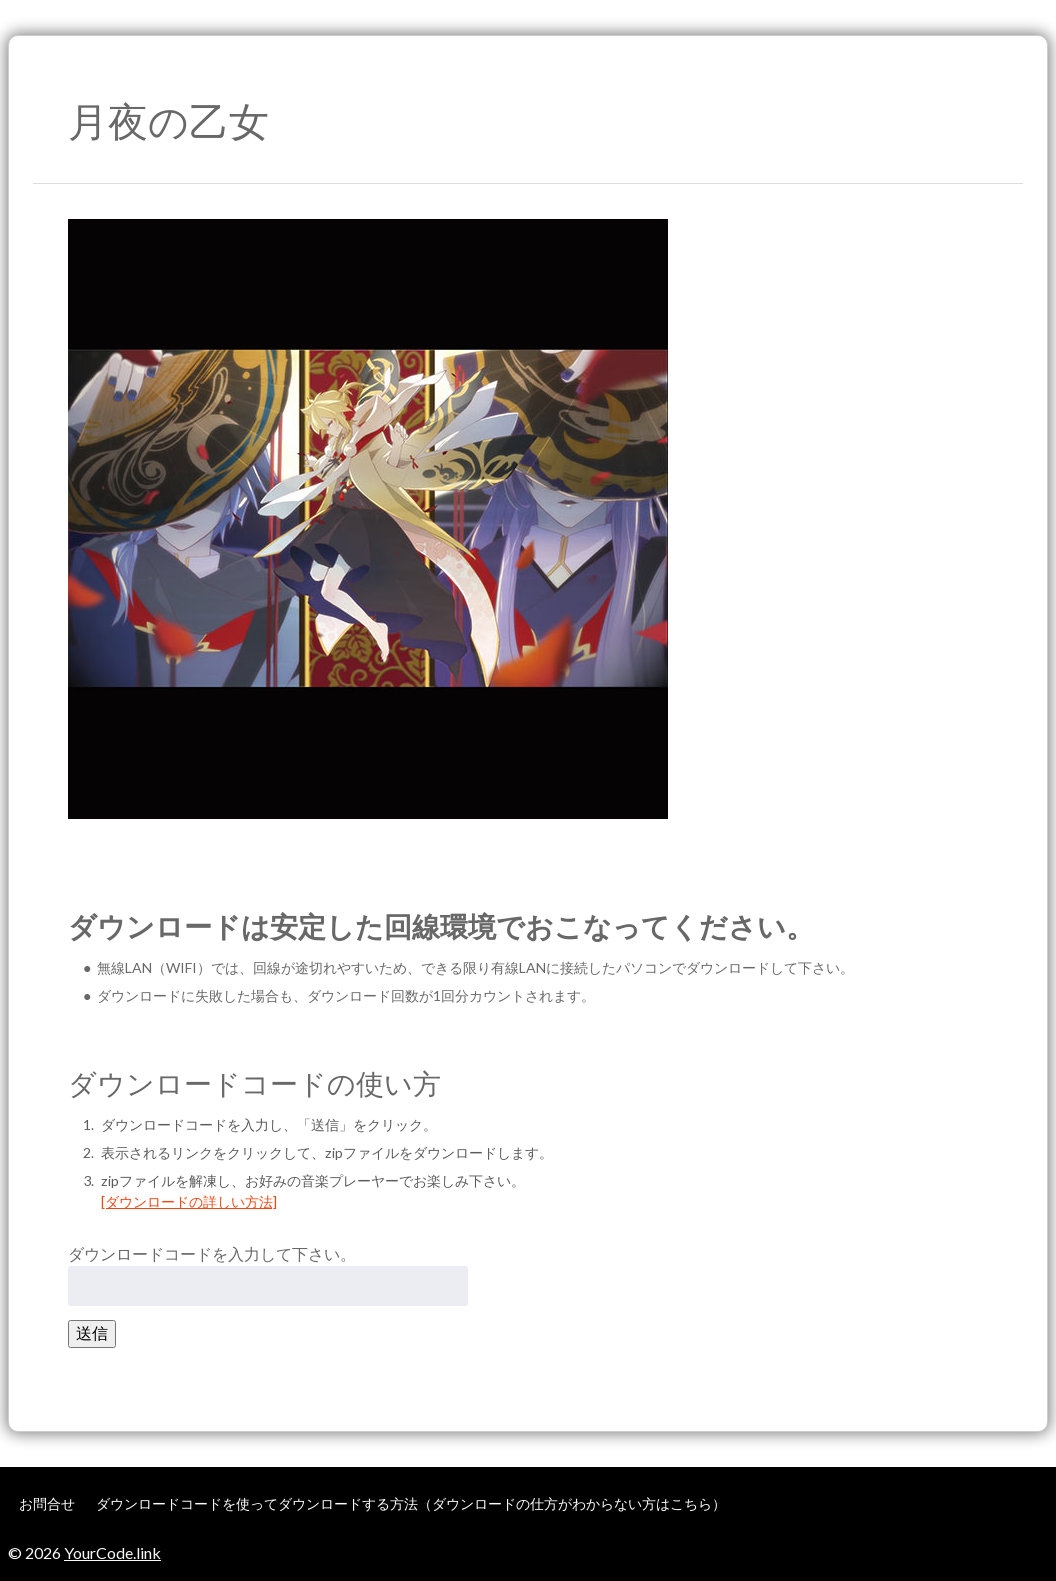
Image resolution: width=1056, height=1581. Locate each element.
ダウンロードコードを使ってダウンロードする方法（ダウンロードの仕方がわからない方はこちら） (411, 1503)
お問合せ (47, 1503)
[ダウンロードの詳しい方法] (189, 1201)
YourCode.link (112, 1552)
